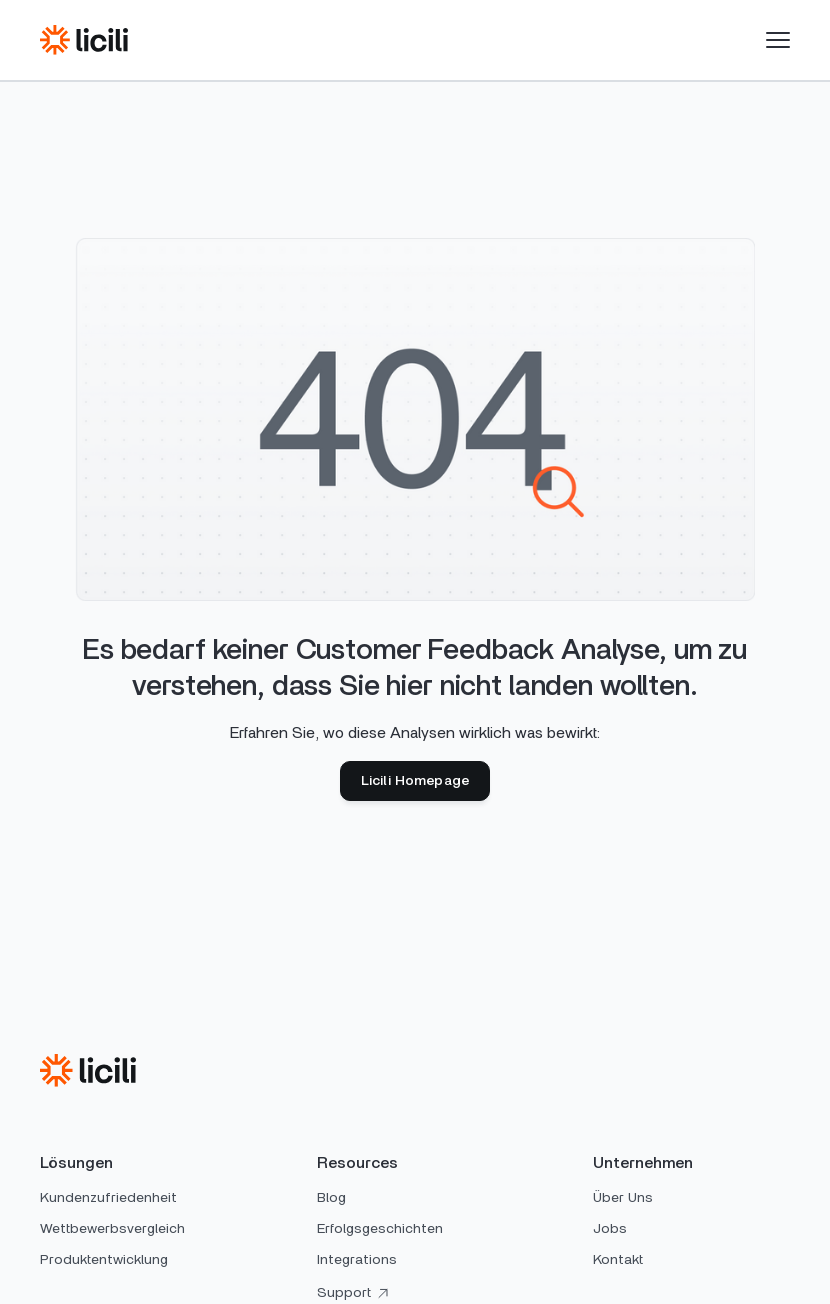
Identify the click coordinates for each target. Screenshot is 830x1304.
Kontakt (618, 1260)
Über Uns (623, 1198)
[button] (778, 40)
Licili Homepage (415, 781)
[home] (84, 40)
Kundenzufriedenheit (108, 1198)
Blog (331, 1198)
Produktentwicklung (104, 1260)
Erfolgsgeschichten (380, 1229)
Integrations (357, 1260)
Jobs (610, 1229)
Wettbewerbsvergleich (112, 1229)
